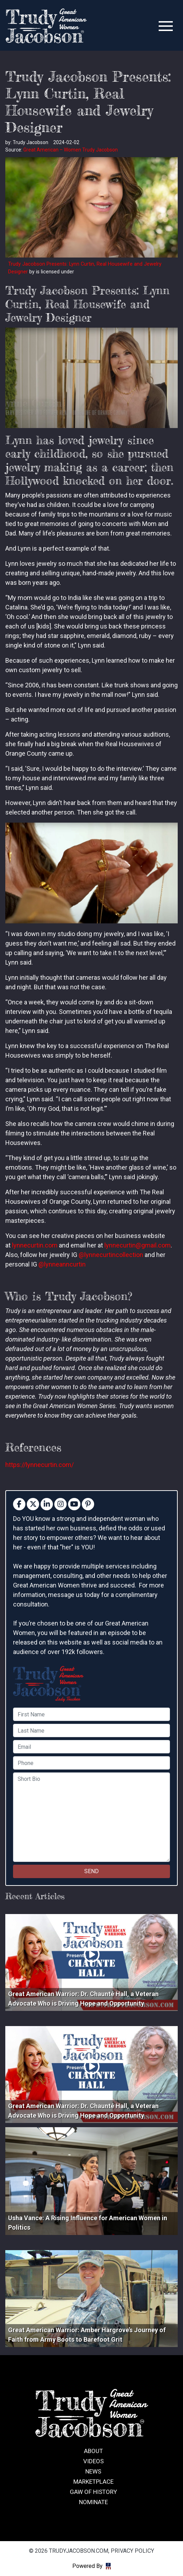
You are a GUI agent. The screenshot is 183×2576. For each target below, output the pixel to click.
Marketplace (93, 2481)
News (93, 2471)
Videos (93, 2461)
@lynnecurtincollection (111, 1254)
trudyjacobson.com (46, 26)
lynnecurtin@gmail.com (137, 1245)
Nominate (93, 2502)
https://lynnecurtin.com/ (39, 1464)
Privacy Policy (132, 2550)
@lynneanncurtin (62, 1264)
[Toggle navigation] (165, 26)
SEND (91, 1871)
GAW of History (93, 2491)
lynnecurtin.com (34, 1245)
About (93, 2450)
